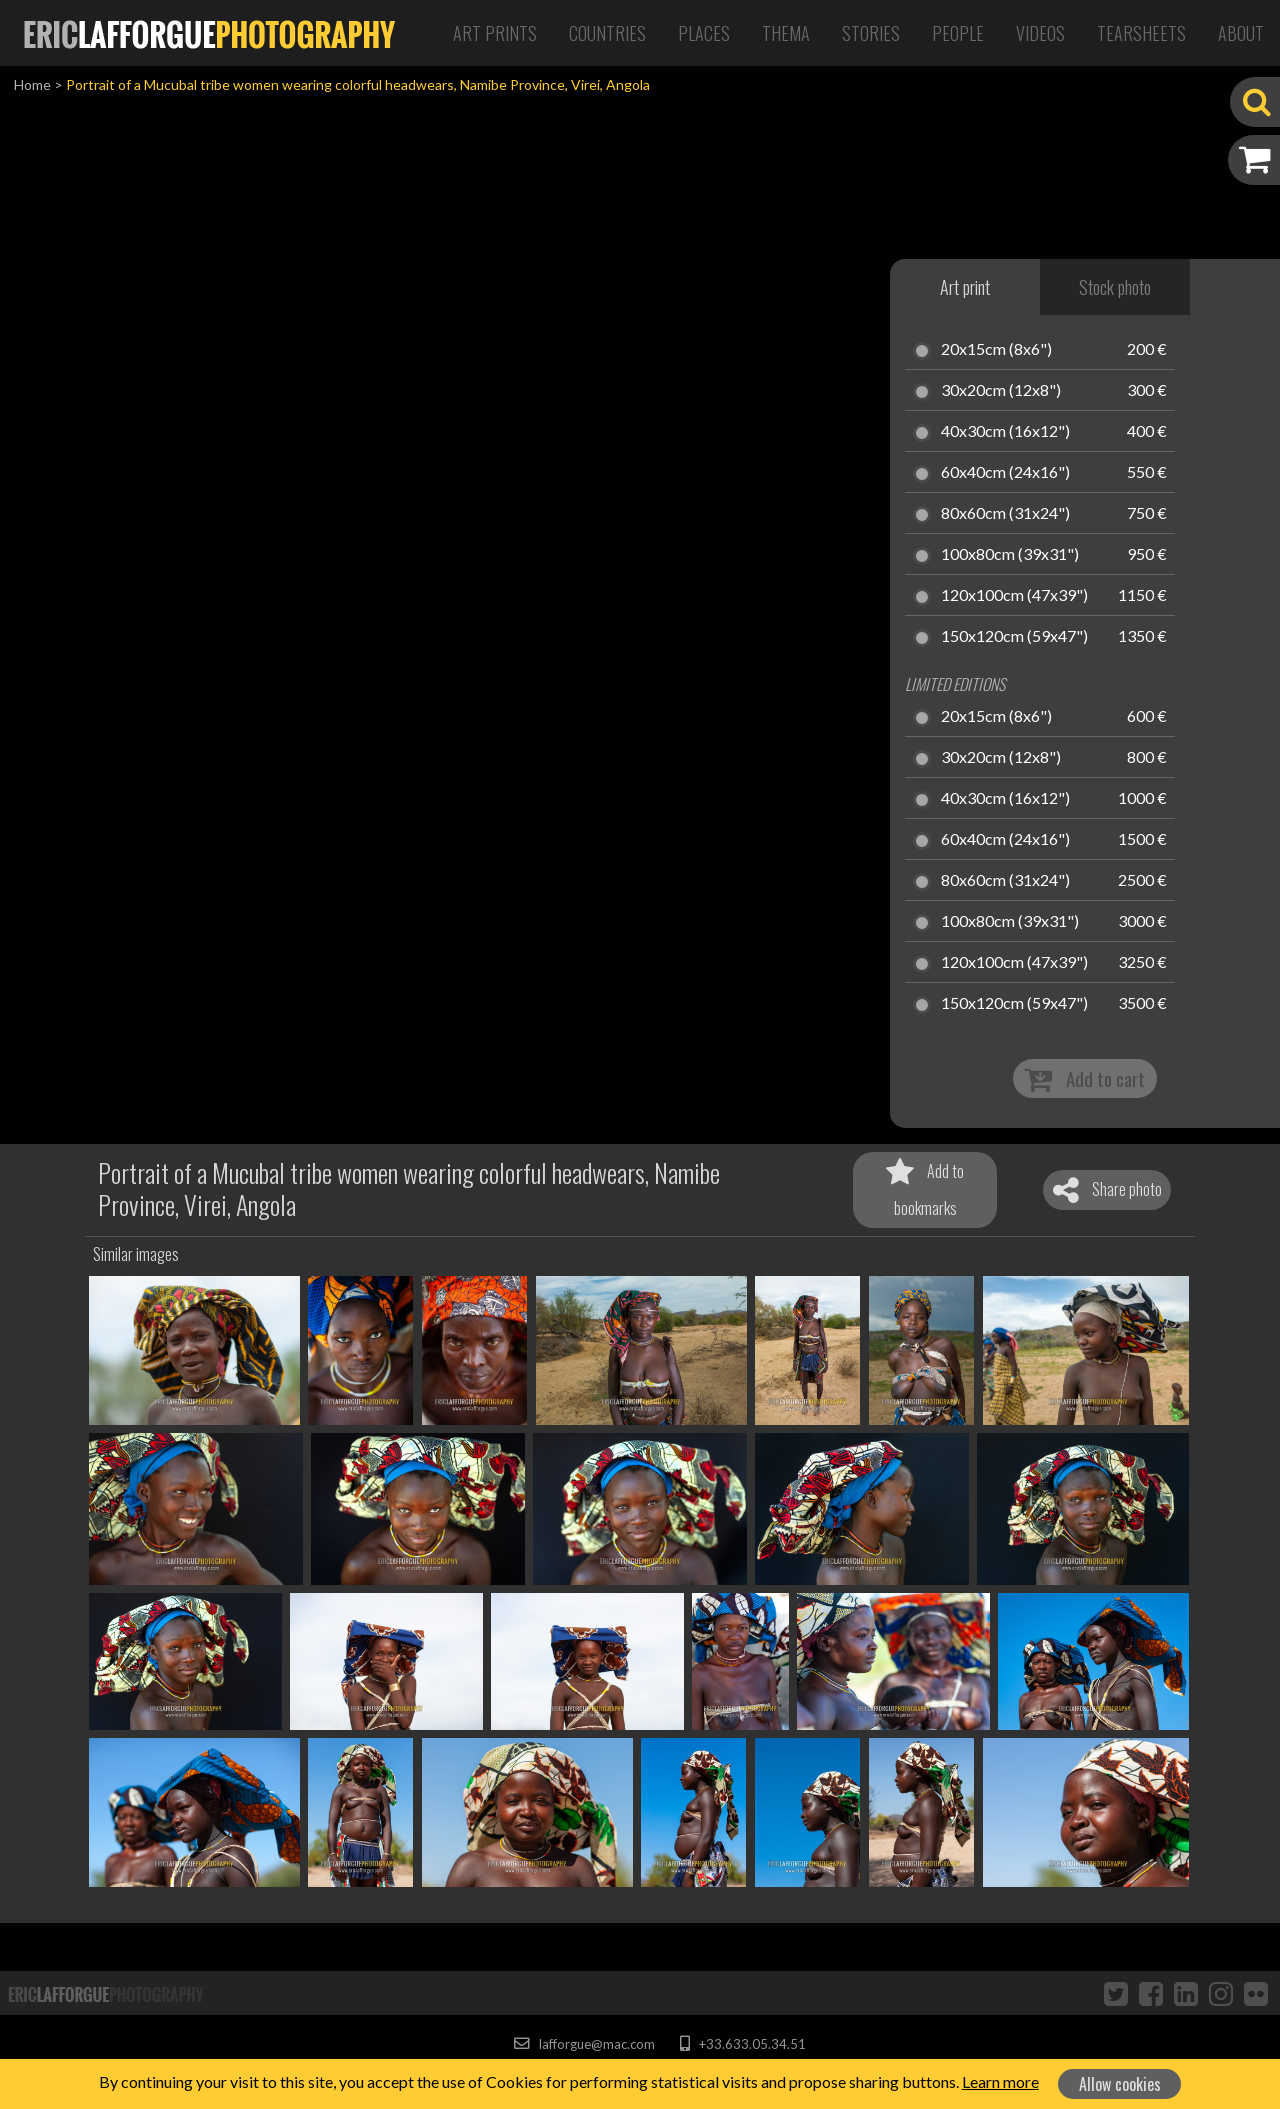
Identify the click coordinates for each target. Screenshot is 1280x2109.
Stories (871, 33)
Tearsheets (1141, 33)
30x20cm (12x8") (1001, 391)
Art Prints (495, 33)
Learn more (1000, 2081)
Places (704, 33)
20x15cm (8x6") (996, 350)
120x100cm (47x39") (1014, 596)
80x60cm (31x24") (1005, 514)
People (958, 33)
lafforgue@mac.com (584, 2044)
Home (32, 84)
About (1241, 33)
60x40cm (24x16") (1005, 473)
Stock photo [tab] (1115, 287)
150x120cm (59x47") (1014, 637)
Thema (786, 33)
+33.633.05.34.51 (742, 2044)
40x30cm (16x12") (1005, 432)
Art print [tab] (965, 287)
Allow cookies (1120, 2084)
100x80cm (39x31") (1010, 555)
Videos (1040, 33)
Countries (607, 33)
